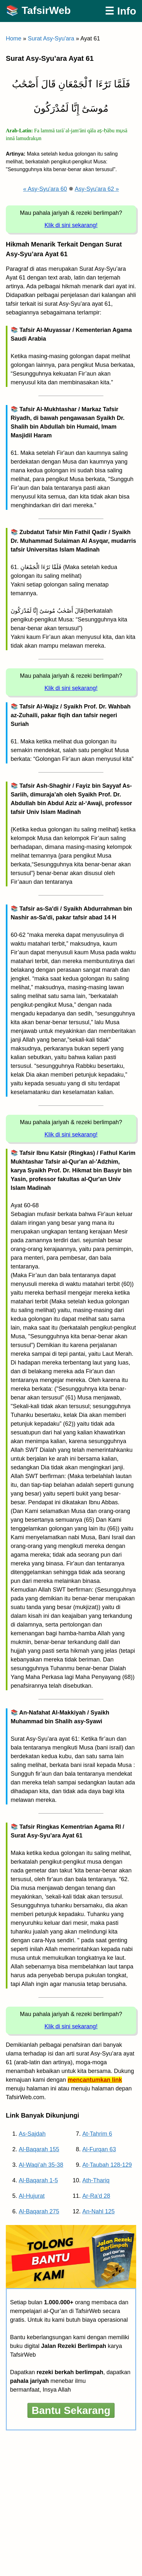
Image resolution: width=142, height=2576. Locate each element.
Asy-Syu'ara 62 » (97, 189)
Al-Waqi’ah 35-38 (41, 2165)
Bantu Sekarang (71, 2410)
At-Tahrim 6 (97, 2134)
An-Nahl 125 (98, 2211)
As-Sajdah (32, 2134)
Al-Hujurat (32, 2196)
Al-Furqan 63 (99, 2149)
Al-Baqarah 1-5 (38, 2180)
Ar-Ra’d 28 (96, 2196)
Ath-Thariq (96, 2180)
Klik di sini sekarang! (70, 225)
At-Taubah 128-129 (107, 2165)
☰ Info (120, 11)
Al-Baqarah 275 (39, 2211)
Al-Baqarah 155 (39, 2149)
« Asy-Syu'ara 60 (45, 189)
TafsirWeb (46, 10)
